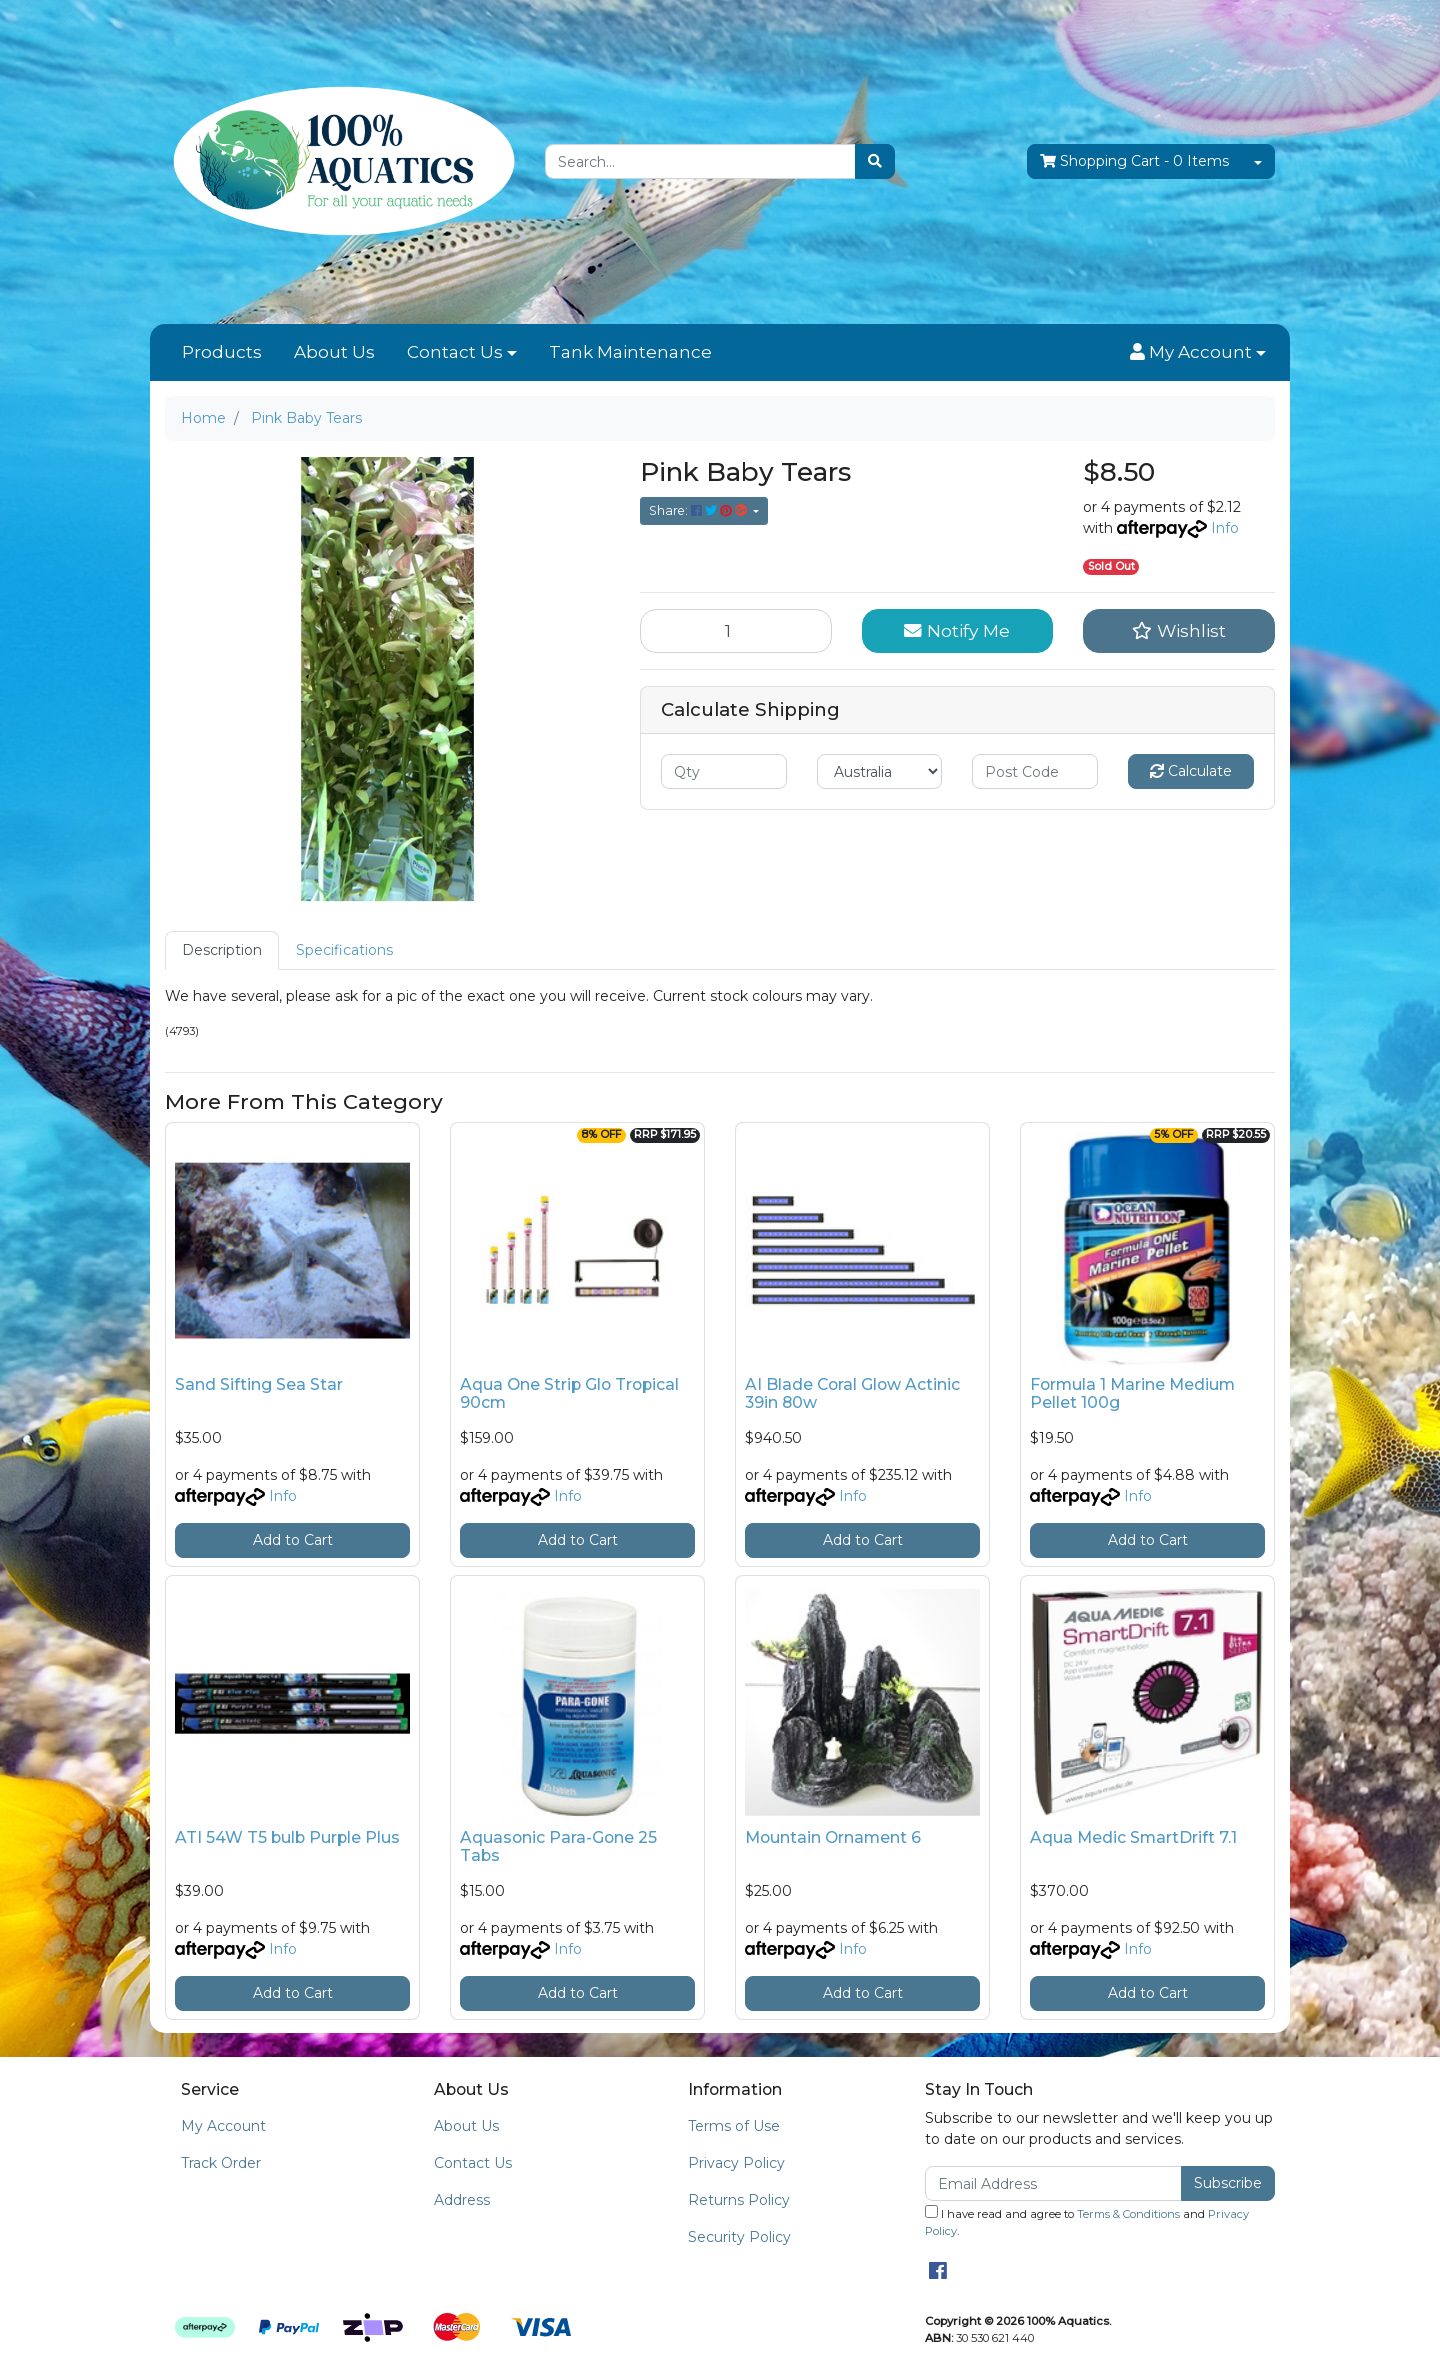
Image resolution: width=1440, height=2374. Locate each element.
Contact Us (455, 352)
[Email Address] (1053, 2183)
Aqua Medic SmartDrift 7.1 (1133, 1837)
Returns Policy (739, 2200)
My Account (223, 2126)
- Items (1134, 161)
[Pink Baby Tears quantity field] (736, 631)
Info (1225, 528)
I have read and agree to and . (1087, 2221)
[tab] (222, 950)
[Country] (880, 771)
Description (222, 950)
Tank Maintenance (630, 352)
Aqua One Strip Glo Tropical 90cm (569, 1394)
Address (462, 2200)
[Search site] (875, 161)
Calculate (1191, 771)
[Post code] (1035, 771)
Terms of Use (734, 2126)
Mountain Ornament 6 (833, 1837)
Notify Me (957, 630)
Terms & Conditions (1128, 2214)
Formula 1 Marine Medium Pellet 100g (1132, 1394)
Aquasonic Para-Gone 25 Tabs (558, 1847)
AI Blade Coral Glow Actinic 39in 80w (852, 1394)
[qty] (724, 771)
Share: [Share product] (699, 510)
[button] (1198, 353)
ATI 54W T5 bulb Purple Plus (287, 1837)
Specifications (344, 950)
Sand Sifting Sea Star (259, 1384)
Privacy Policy (736, 2163)
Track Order (221, 2163)
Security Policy (739, 2237)
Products (222, 352)
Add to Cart (293, 1540)
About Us (334, 352)
